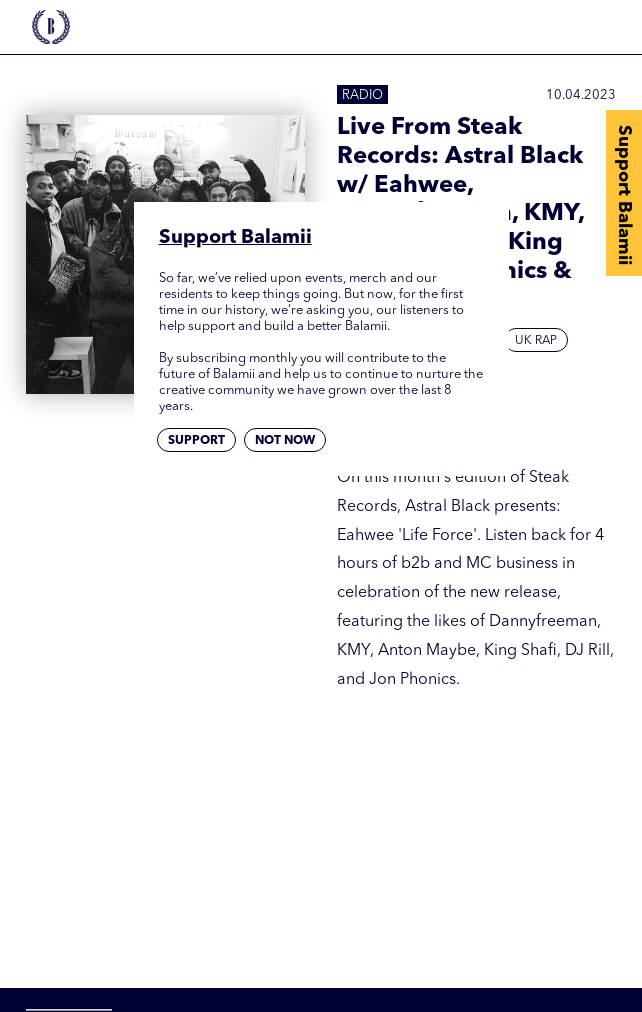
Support (196, 441)
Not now (285, 441)
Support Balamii (624, 195)
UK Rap (536, 341)
